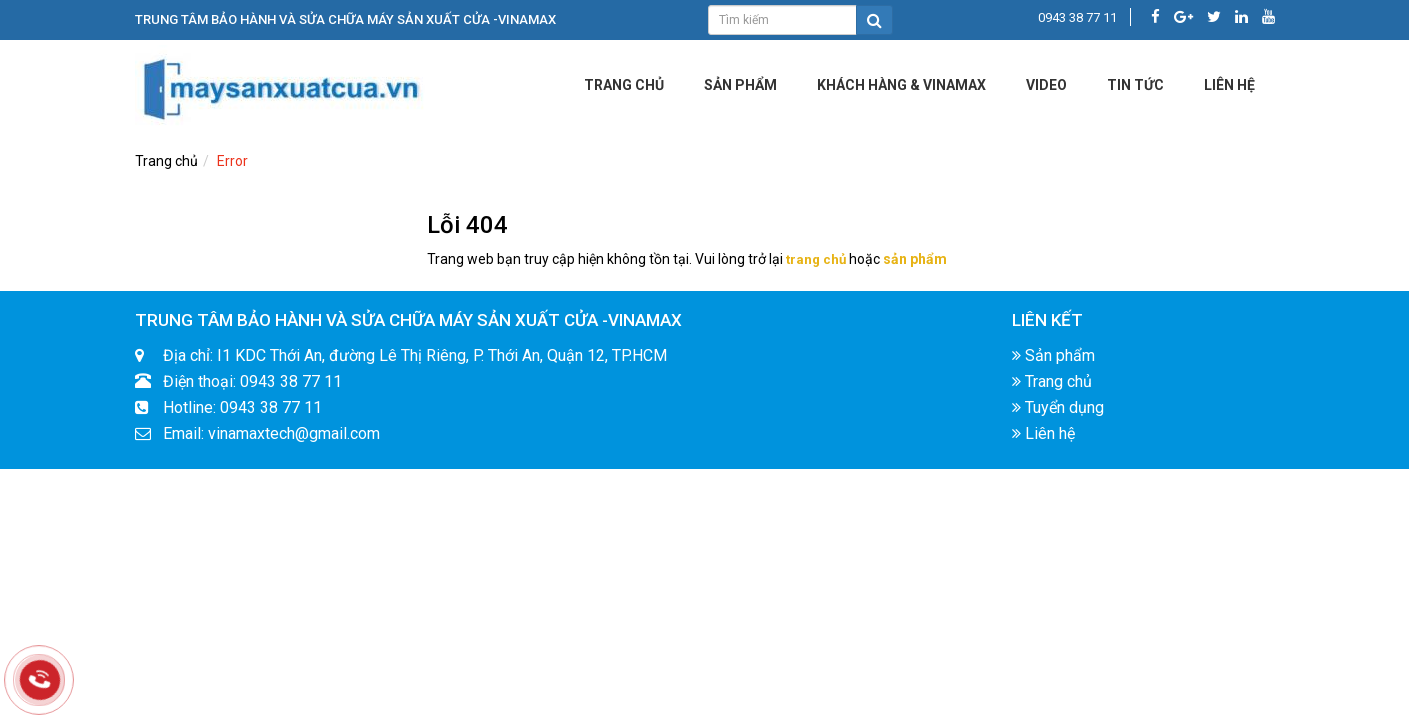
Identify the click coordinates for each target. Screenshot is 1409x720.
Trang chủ (624, 85)
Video (1046, 85)
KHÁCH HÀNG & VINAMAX (901, 85)
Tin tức (1135, 85)
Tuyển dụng (1058, 409)
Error (232, 161)
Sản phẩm (740, 85)
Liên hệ (1043, 435)
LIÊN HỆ (1229, 85)
